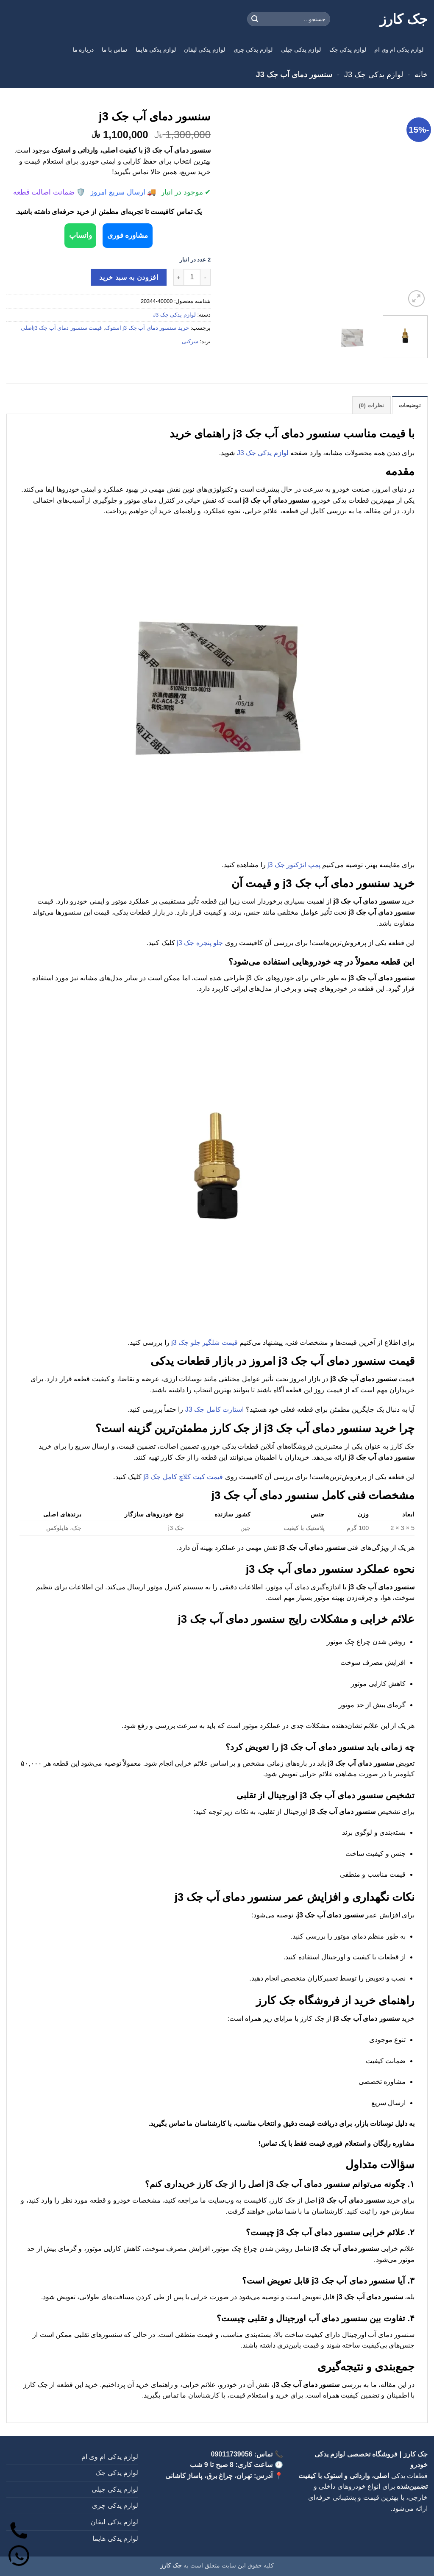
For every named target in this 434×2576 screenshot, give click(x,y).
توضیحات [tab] (410, 404)
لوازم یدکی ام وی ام (398, 50)
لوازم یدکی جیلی (301, 50)
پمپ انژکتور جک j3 (293, 864)
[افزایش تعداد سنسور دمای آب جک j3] (178, 276)
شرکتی (190, 340)
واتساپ (75, 235)
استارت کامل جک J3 (214, 1408)
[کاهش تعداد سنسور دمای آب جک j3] (205, 276)
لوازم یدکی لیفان (204, 50)
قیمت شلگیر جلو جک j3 (204, 1341)
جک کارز (404, 19)
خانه (421, 74)
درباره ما (83, 50)
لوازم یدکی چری (253, 50)
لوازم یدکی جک (347, 50)
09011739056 (232, 2453)
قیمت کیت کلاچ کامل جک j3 (183, 1476)
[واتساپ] (20, 2556)
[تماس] (20, 2528)
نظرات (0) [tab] (371, 404)
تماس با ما (115, 50)
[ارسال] (255, 19)
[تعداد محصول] (192, 276)
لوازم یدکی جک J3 (373, 74)
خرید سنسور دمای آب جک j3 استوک (147, 327)
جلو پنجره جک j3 (200, 942)
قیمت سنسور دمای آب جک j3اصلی (61, 327)
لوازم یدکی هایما (156, 50)
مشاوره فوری (133, 235)
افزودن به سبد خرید (128, 276)
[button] (416, 298)
